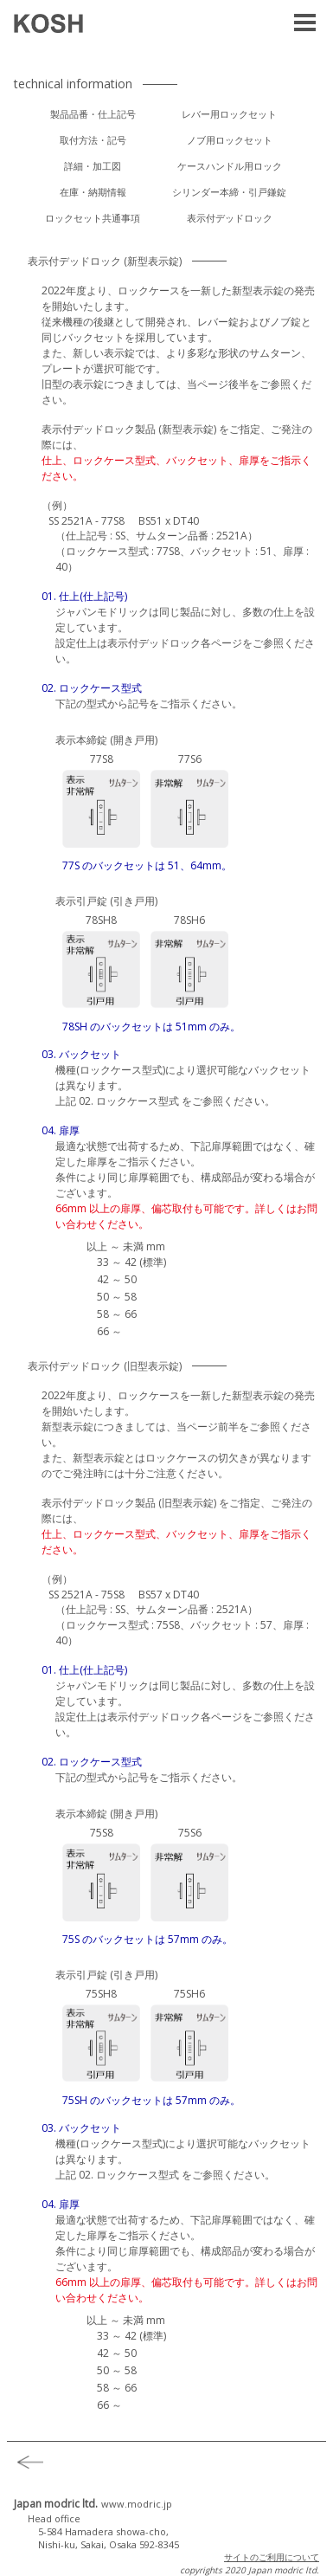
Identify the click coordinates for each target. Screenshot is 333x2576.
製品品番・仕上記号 (93, 113)
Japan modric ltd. (93, 2503)
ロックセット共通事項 (92, 217)
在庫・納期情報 (93, 191)
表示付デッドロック (229, 217)
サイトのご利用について (271, 2557)
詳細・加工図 (92, 165)
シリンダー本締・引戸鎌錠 (229, 191)
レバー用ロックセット (229, 113)
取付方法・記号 (93, 139)
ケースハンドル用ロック (229, 165)
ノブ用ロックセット (229, 139)
